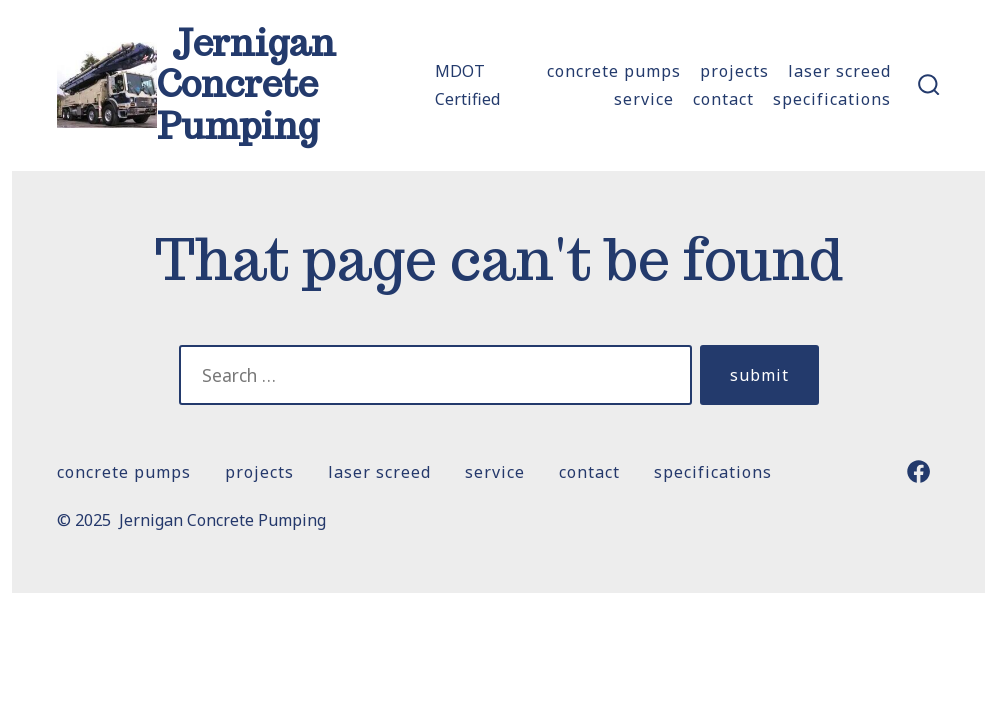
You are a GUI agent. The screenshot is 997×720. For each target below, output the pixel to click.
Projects (734, 71)
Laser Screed (839, 71)
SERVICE (644, 99)
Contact (723, 99)
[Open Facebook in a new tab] (918, 471)
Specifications (832, 99)
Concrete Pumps (614, 71)
